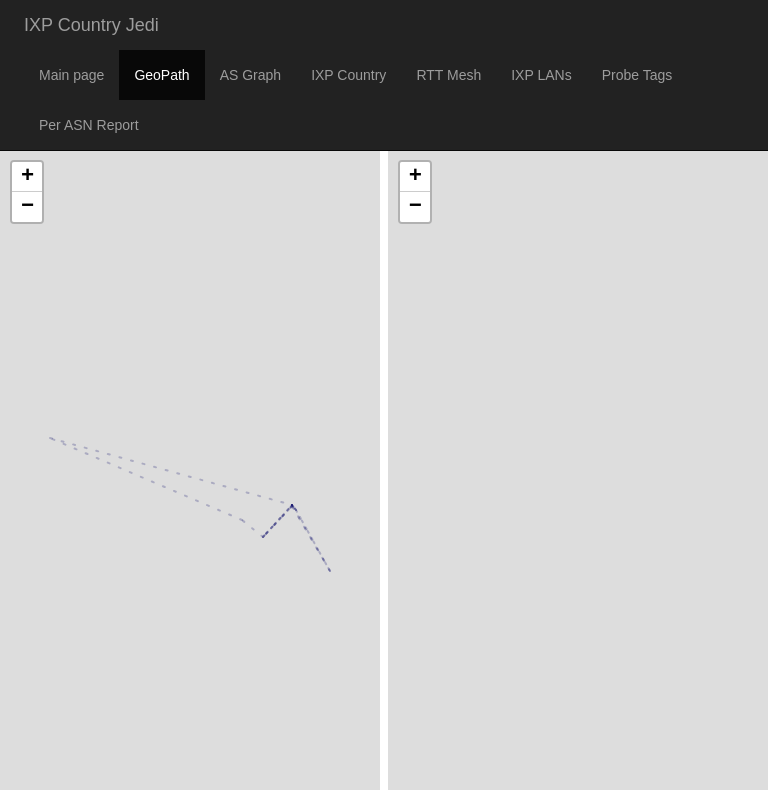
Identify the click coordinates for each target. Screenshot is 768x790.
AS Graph (250, 75)
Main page (71, 75)
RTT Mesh (448, 75)
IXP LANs (541, 75)
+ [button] (27, 177)
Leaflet (21, 749)
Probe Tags (637, 75)
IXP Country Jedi (91, 25)
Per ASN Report (89, 125)
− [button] (27, 207)
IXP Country (348, 75)
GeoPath (161, 75)
